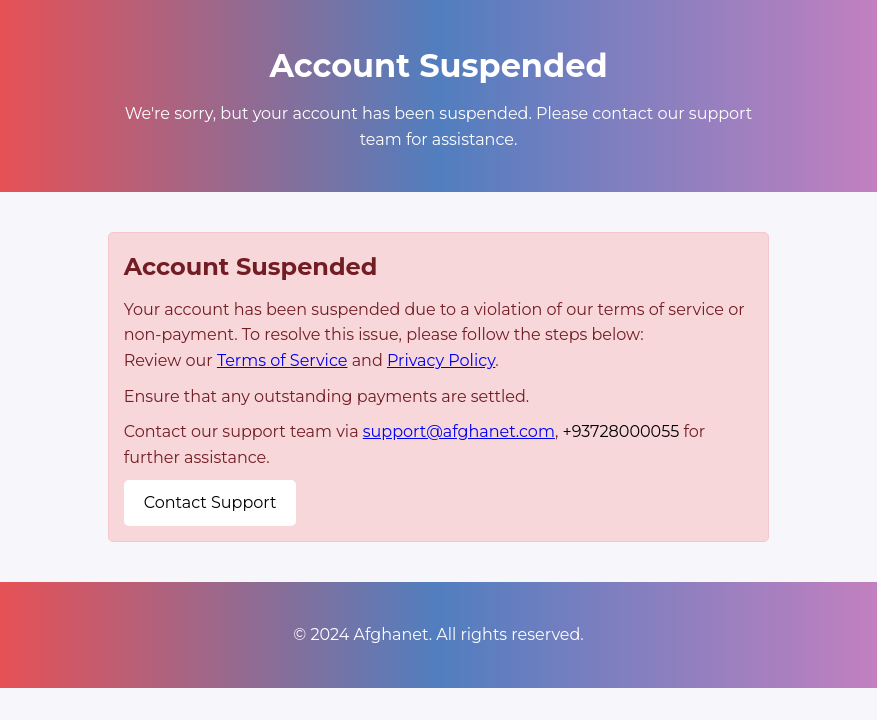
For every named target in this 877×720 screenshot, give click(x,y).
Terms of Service (282, 360)
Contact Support (210, 502)
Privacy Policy (441, 360)
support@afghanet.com (459, 431)
